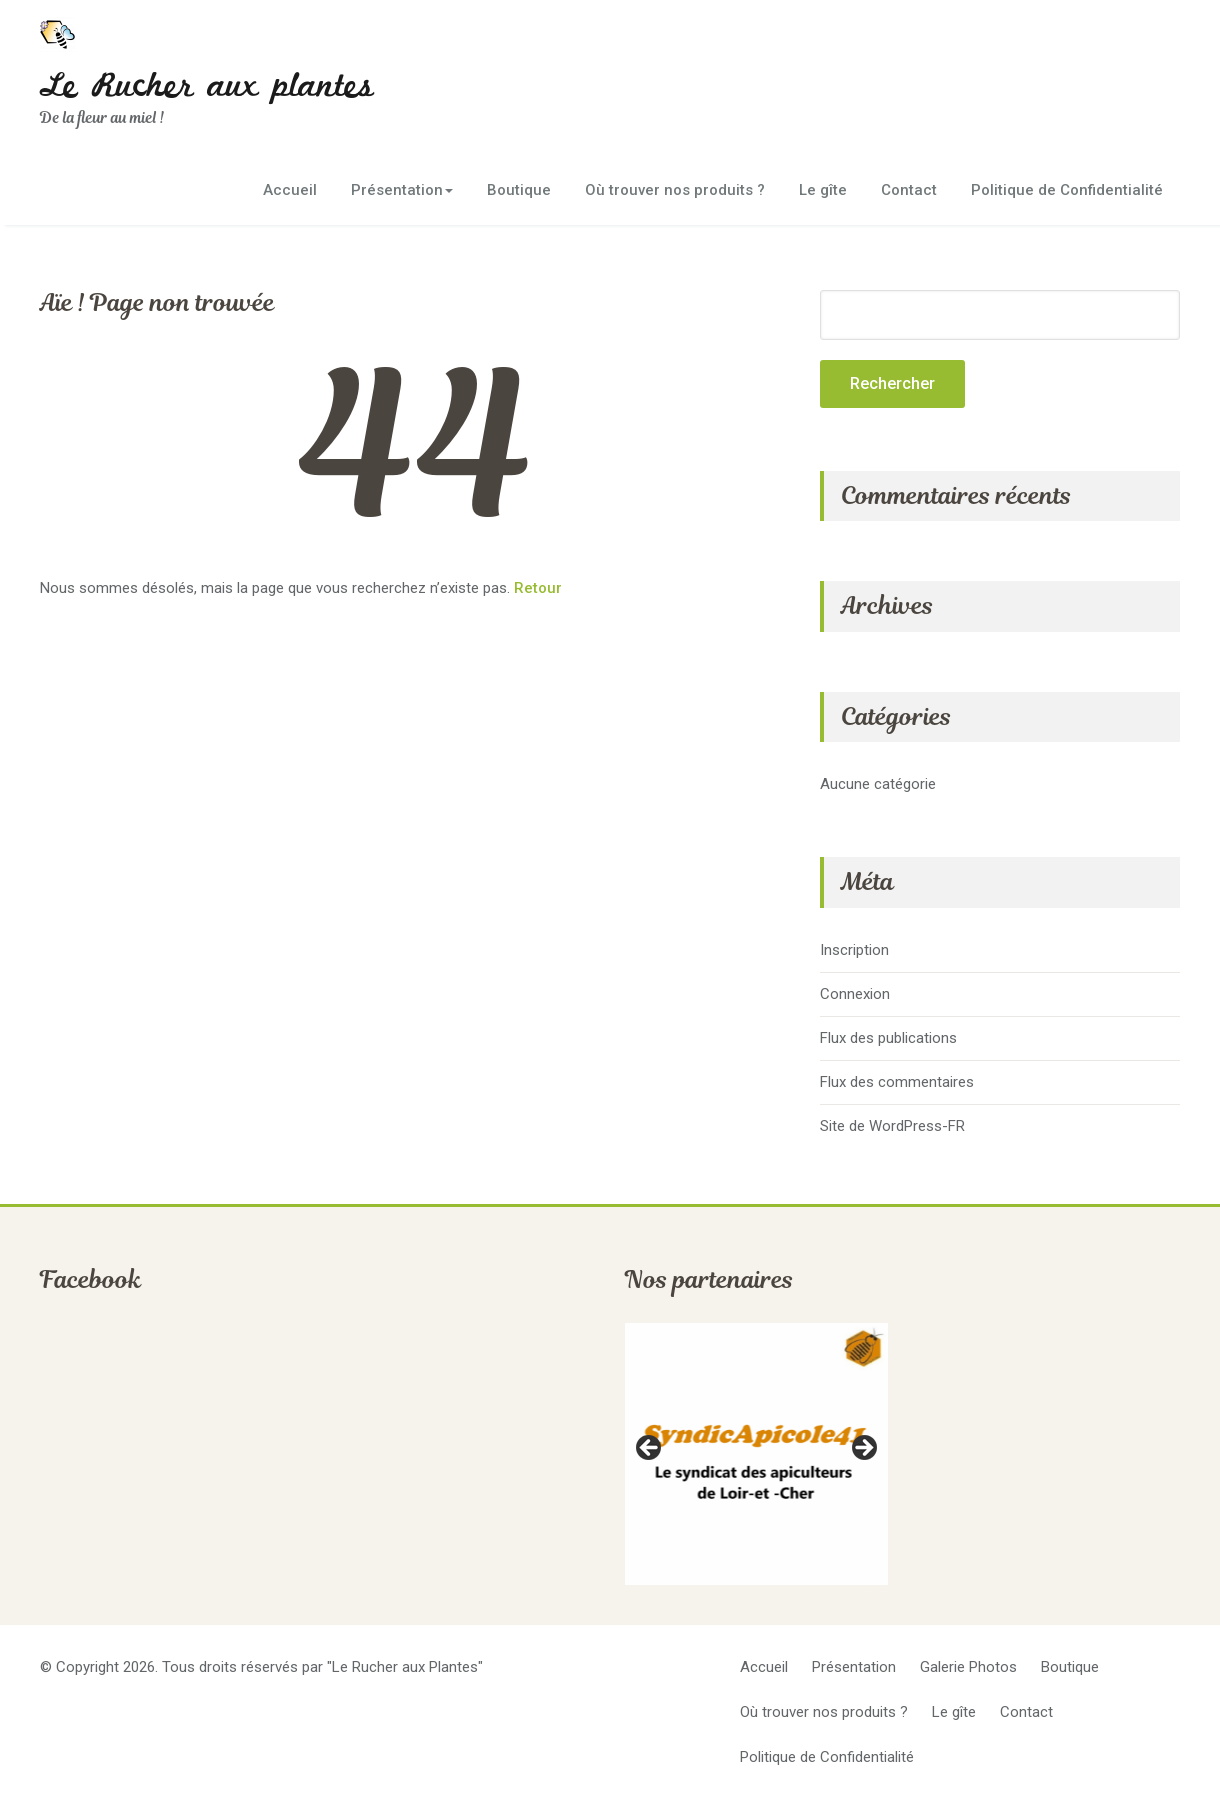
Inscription (854, 950)
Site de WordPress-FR (892, 1126)
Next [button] (863, 1449)
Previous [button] (650, 1449)
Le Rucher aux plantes (207, 87)
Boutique (519, 190)
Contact (909, 190)
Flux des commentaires (897, 1082)
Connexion (855, 994)
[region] (756, 1454)
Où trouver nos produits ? (675, 190)
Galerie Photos (968, 1667)
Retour (538, 588)
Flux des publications (888, 1038)
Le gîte (823, 190)
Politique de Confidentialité (1067, 190)
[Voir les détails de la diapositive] (756, 1454)
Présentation (402, 190)
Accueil (290, 190)
